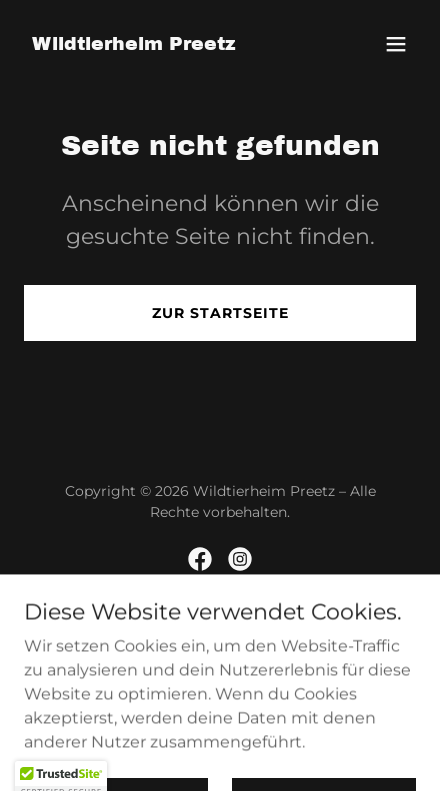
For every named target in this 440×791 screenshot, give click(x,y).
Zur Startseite (220, 313)
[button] (396, 44)
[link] (134, 44)
